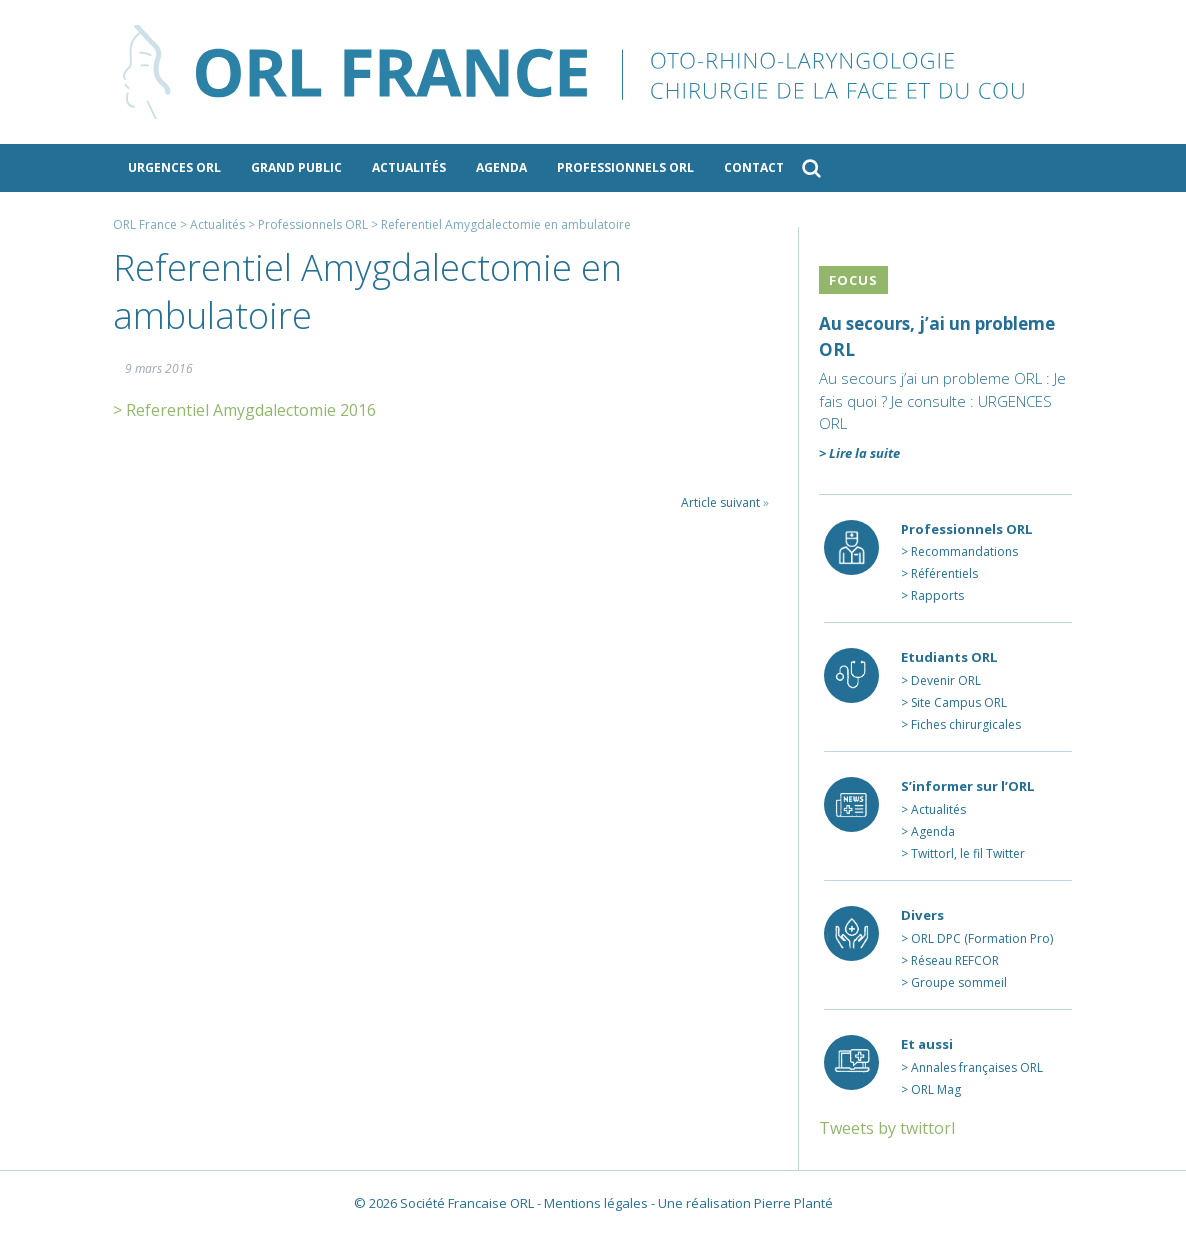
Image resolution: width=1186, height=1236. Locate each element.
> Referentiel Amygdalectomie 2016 (244, 410)
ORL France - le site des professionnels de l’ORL (593, 72)
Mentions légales (596, 1203)
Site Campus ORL (959, 702)
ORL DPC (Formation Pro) (982, 938)
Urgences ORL (174, 167)
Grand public (296, 167)
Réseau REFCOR (955, 960)
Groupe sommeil (959, 982)
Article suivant (720, 502)
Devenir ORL (946, 680)
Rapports (937, 595)
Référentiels (944, 573)
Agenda (501, 167)
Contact (754, 167)
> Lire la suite (859, 453)
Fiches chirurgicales (966, 724)
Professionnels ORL (625, 167)
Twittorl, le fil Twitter (968, 853)
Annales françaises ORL (977, 1067)
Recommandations (964, 551)
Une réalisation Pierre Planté (745, 1203)
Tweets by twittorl (887, 1128)
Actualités (409, 167)
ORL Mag (936, 1089)
